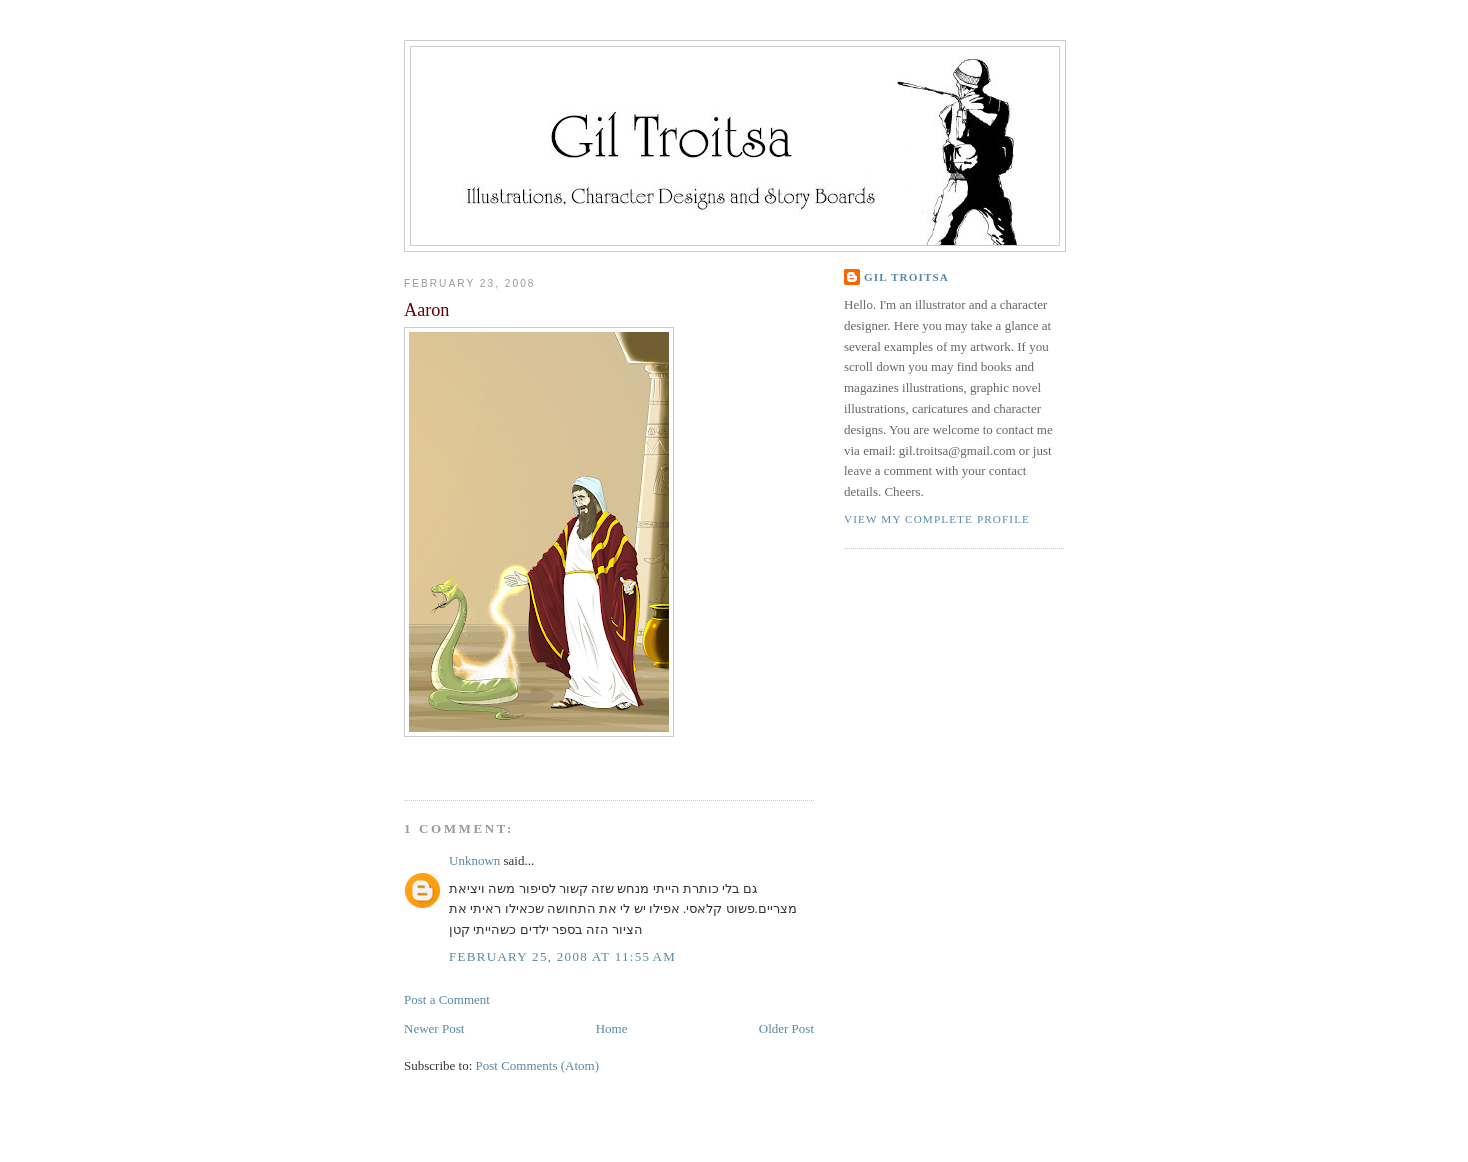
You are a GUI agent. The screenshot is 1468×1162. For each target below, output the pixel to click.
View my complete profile (937, 519)
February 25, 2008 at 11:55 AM (562, 956)
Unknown (474, 860)
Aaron (426, 310)
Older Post (786, 1028)
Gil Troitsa (906, 277)
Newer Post (434, 1028)
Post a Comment (447, 999)
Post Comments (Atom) (538, 1065)
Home (612, 1028)
